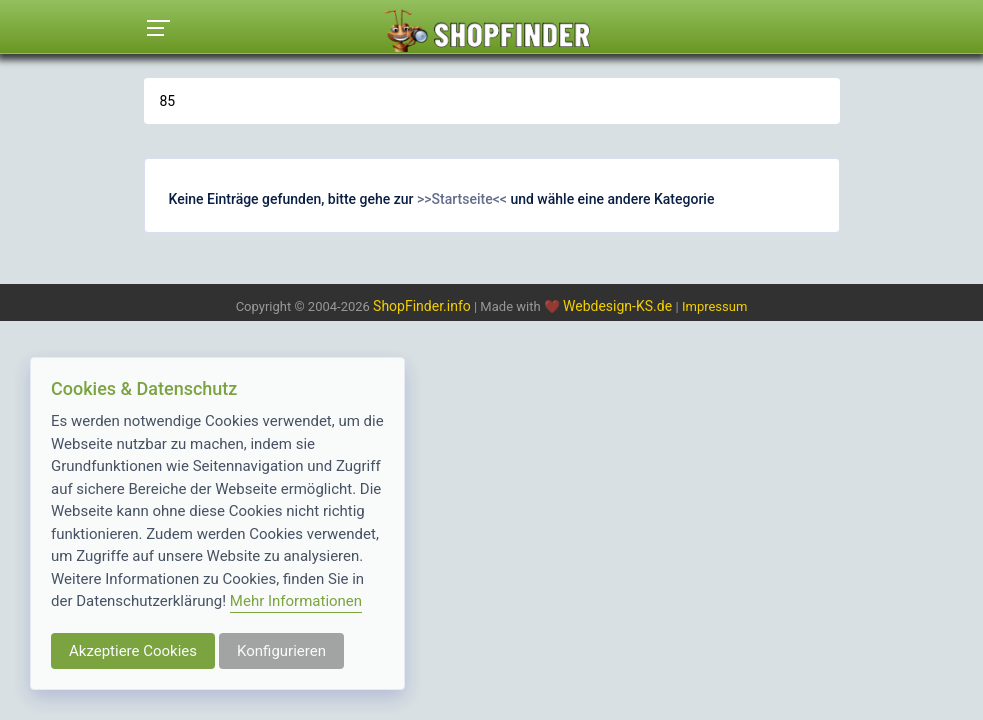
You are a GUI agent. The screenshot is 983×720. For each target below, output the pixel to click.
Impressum (714, 306)
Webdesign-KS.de (619, 306)
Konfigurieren (281, 651)
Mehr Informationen (296, 601)
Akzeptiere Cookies (133, 651)
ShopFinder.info (422, 306)
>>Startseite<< (462, 199)
